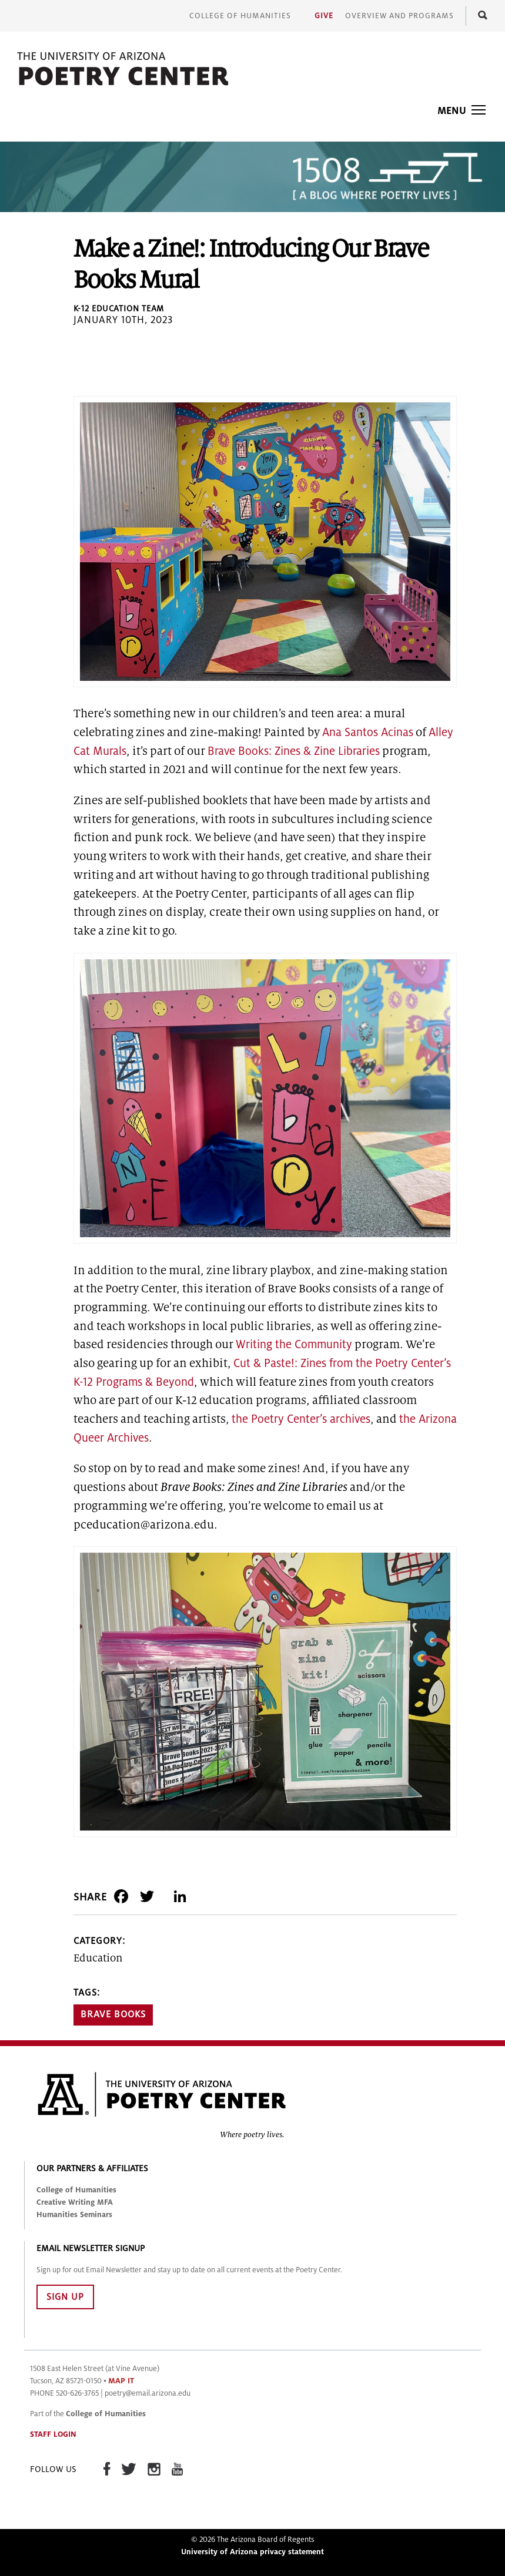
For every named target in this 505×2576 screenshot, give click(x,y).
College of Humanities (240, 16)
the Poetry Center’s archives (301, 1419)
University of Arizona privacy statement (252, 2552)
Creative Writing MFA (74, 2202)
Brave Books (113, 2014)
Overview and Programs (399, 16)
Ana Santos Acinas (367, 732)
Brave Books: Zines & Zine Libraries (294, 751)
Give (324, 16)
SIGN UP (65, 2297)
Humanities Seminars (74, 2215)
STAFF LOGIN (53, 2434)
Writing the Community (294, 1344)
